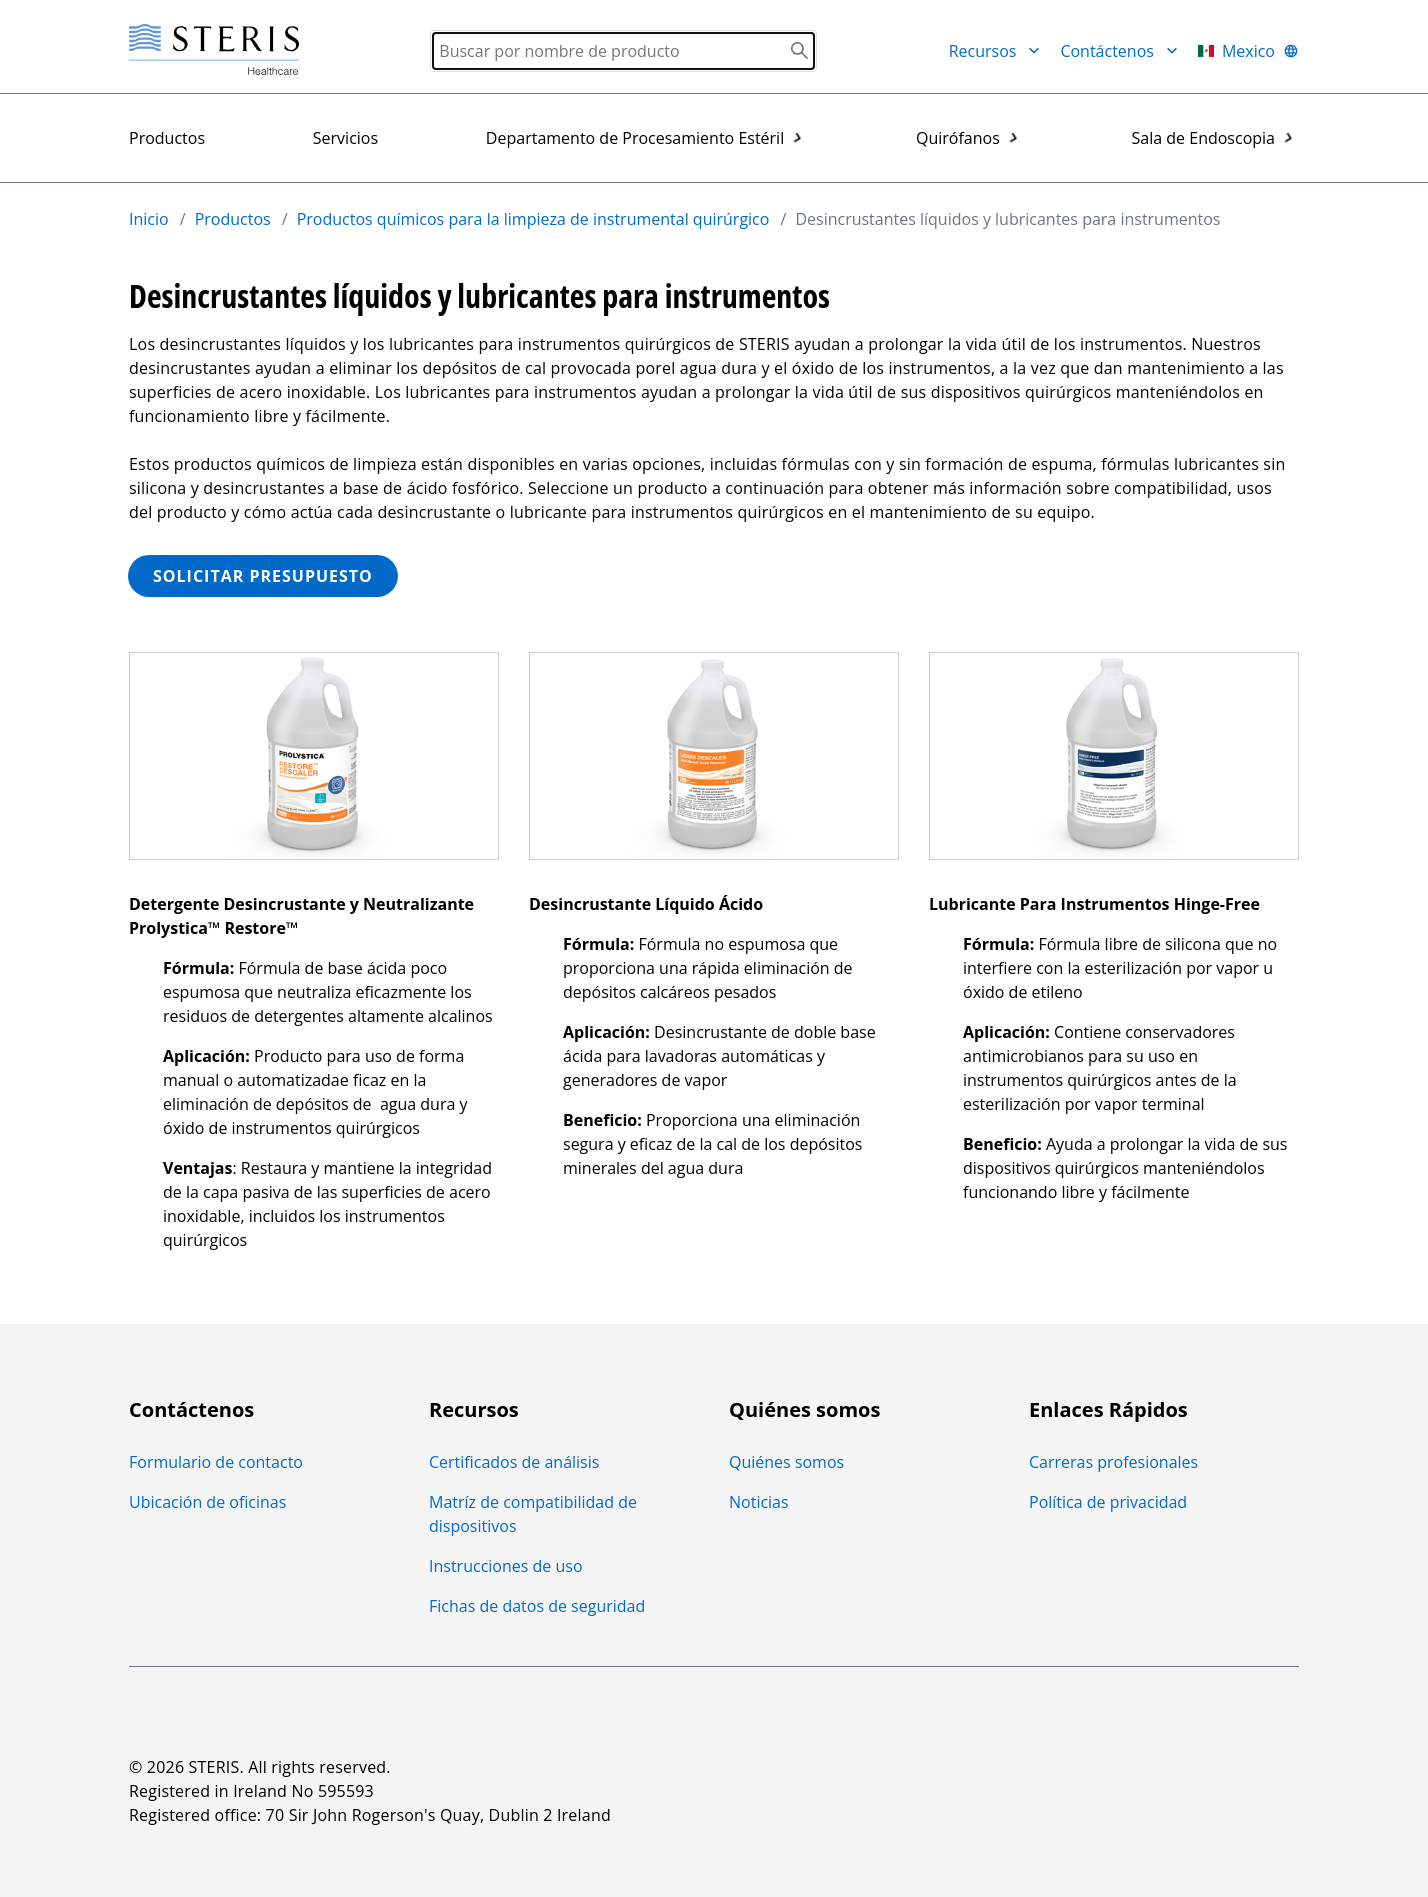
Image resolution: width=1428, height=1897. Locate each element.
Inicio (149, 219)
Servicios (345, 138)
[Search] (623, 51)
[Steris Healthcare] (214, 50)
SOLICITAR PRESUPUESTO (263, 576)
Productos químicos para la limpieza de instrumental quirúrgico (533, 219)
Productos (167, 138)
